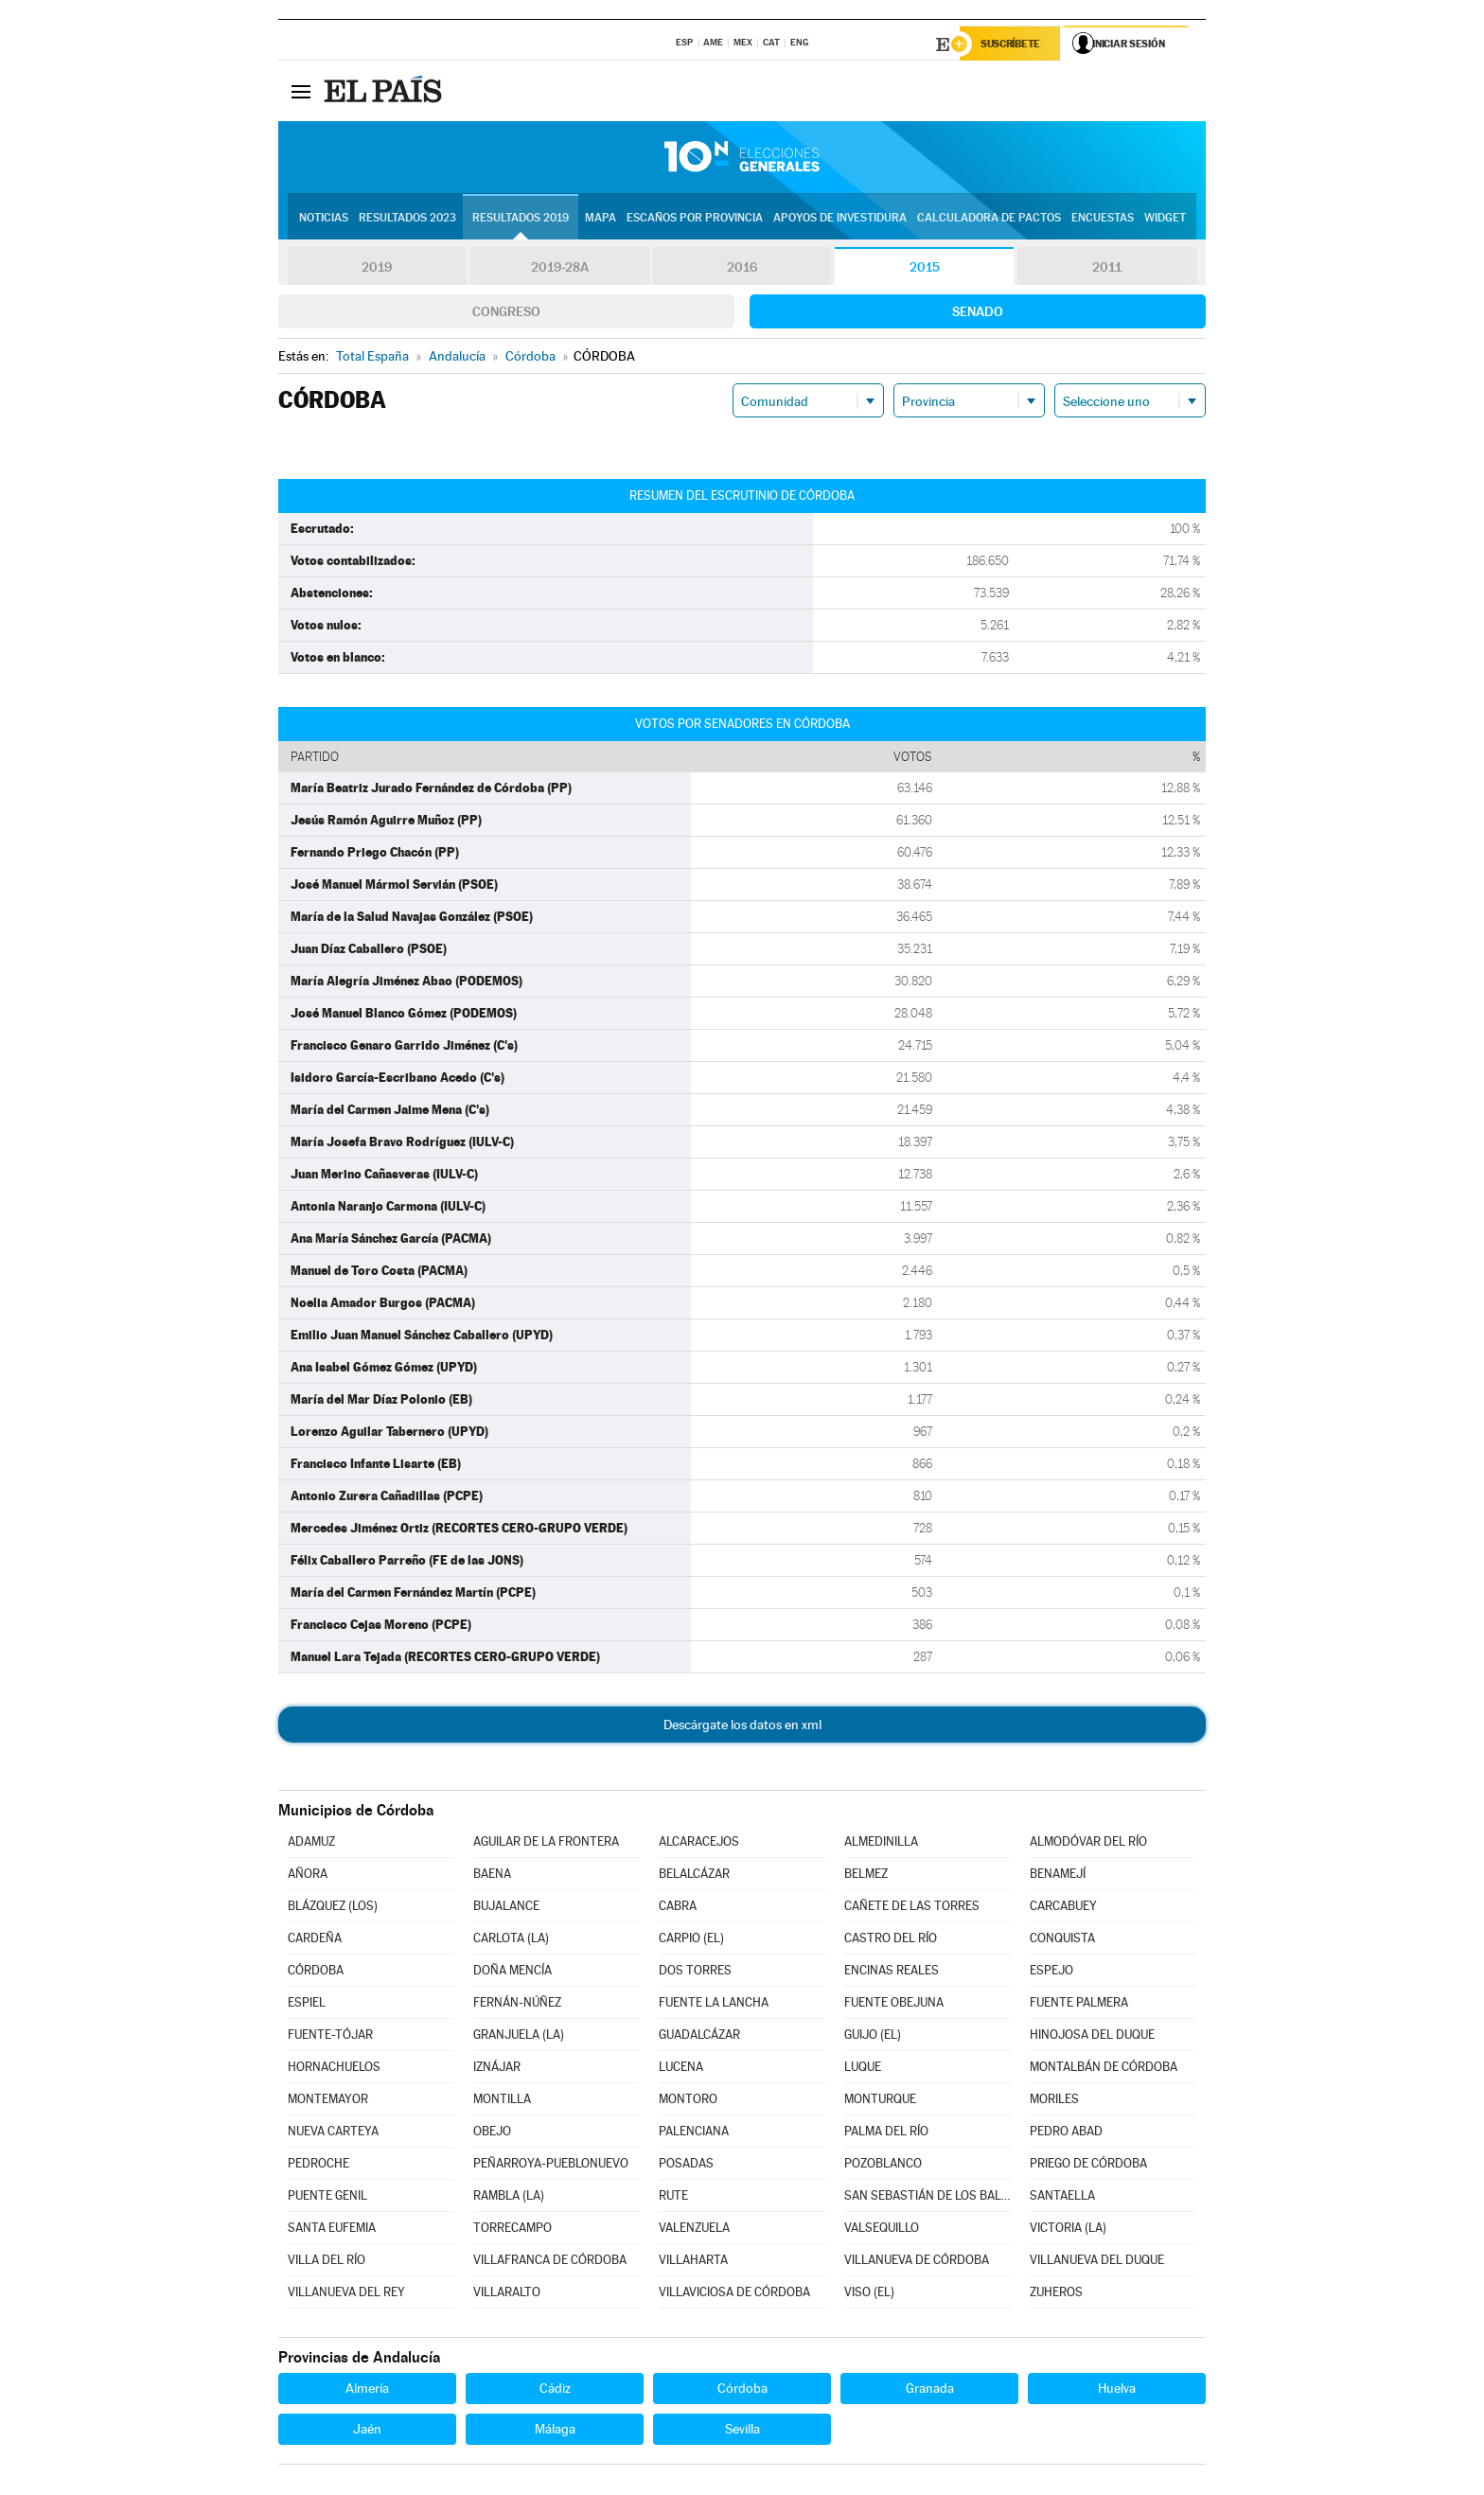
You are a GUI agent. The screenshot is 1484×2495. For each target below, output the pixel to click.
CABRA (678, 1908)
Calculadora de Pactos (989, 218)
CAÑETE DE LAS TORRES (912, 1908)
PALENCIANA (694, 2133)
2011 (1107, 268)
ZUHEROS (1056, 2294)
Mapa (600, 218)
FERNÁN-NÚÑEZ (517, 2004)
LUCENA (681, 2068)
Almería (367, 2390)
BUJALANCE (506, 1908)
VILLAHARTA (693, 2262)
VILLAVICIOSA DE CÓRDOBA (734, 2294)
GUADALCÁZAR (699, 2036)
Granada (930, 2390)
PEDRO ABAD (1066, 2133)
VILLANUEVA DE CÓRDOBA (916, 2262)
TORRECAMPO (512, 2229)
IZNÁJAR (497, 2068)
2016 (742, 268)
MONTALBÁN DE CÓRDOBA (1103, 2068)
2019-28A (560, 268)
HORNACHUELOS (334, 2068)
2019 (377, 268)
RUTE (673, 2197)
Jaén (367, 2430)
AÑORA (307, 1875)
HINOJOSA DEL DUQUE (1092, 2036)
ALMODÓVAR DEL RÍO (1088, 1843)
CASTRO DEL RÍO (890, 1940)
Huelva (1117, 2390)
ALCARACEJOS (699, 1843)
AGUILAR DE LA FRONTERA (546, 1843)
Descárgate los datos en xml (742, 1726)
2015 (925, 268)
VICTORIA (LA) (1068, 2229)
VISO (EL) (869, 2294)
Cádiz (555, 2390)
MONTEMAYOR (328, 2101)
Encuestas (1102, 218)
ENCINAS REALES (891, 1972)
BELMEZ (866, 1875)
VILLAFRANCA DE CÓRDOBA (550, 2262)
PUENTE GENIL (327, 2197)
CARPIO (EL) (691, 1940)
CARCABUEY (1063, 1908)
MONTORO (688, 2101)
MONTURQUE (880, 2101)
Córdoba (742, 2390)
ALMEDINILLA (881, 1843)
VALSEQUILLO (881, 2229)
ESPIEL (307, 2004)
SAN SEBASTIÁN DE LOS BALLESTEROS (927, 2197)
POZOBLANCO (883, 2165)
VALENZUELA (694, 2229)
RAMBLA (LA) (508, 2197)
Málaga (555, 2430)
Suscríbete (1013, 44)
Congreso (506, 313)
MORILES (1054, 2101)
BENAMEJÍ (1058, 1875)
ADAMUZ (311, 1843)
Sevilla (742, 2430)
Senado (977, 313)
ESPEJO (1051, 1972)
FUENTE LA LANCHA (713, 2004)
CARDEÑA (315, 1940)
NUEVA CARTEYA (333, 2133)
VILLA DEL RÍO (326, 2262)
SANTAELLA (1062, 2197)
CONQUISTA (1062, 1940)
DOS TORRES (695, 1972)
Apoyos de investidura (840, 218)
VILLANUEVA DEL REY (346, 2294)
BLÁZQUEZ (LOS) (333, 1908)
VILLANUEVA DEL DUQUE (1097, 2262)
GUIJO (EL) (872, 2036)
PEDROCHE (318, 2165)
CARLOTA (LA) (511, 1940)
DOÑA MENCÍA (512, 1972)
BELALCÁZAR (694, 1875)
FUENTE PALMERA (1079, 2004)
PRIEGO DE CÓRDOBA (1088, 2165)
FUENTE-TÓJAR (330, 2036)
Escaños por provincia (695, 218)
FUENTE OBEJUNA (894, 2004)
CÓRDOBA (316, 1972)
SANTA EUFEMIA (332, 2229)
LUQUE (862, 2068)
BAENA (492, 1875)
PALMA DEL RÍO (886, 2133)
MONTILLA (502, 2101)
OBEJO (492, 2133)
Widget (1165, 218)
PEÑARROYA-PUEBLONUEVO (550, 2165)
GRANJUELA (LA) (518, 2036)
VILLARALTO (506, 2294)
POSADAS (686, 2165)
